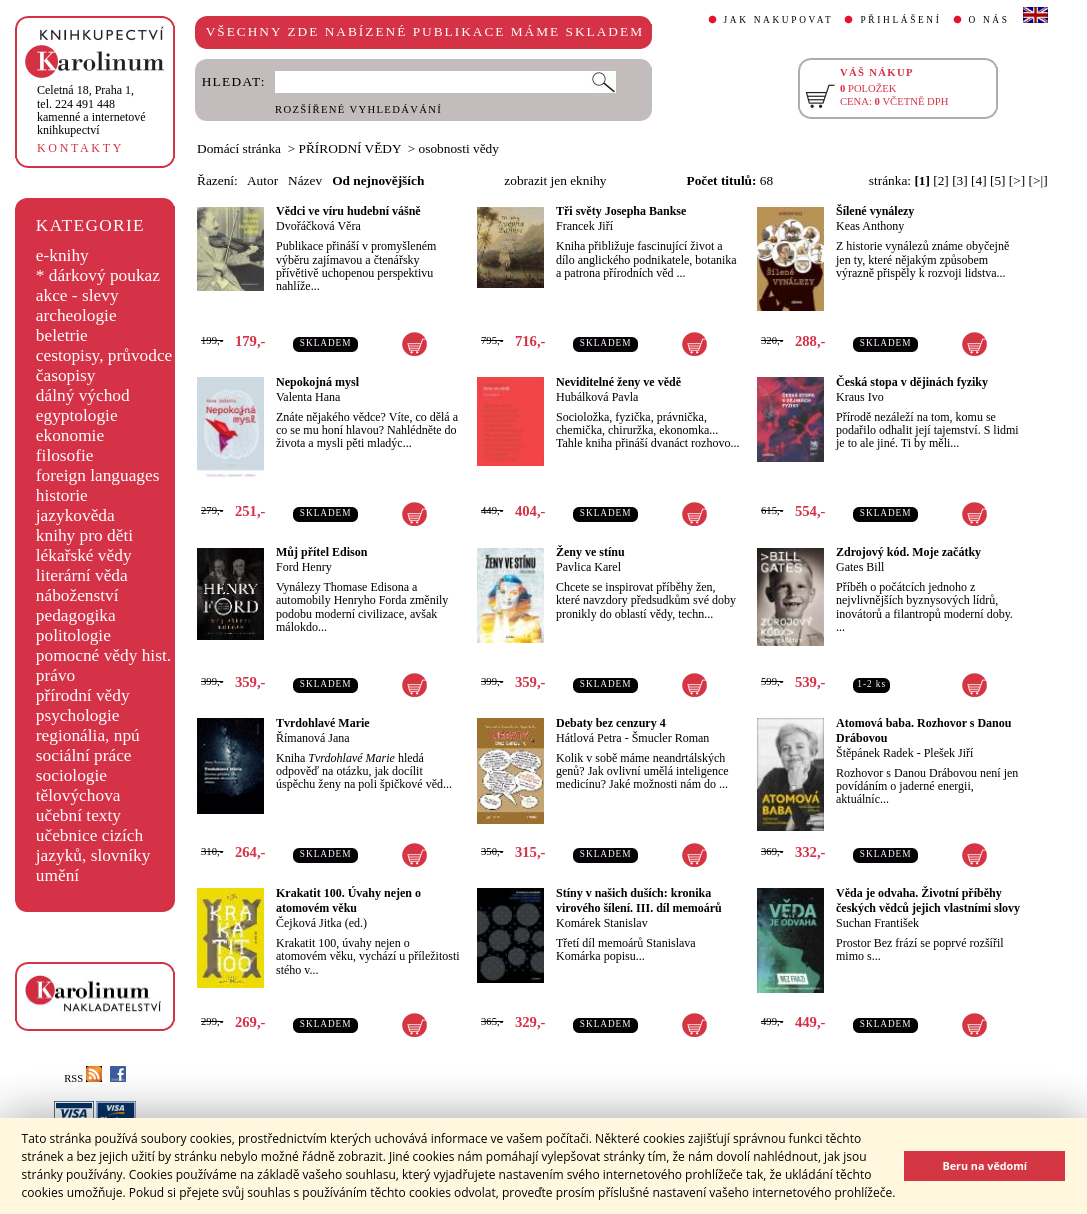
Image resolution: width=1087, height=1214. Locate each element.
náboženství (77, 595)
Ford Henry (304, 567)
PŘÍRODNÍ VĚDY (350, 148)
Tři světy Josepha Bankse (621, 211)
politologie (73, 635)
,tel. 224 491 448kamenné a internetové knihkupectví (91, 110)
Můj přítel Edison (321, 552)
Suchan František (877, 923)
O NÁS (989, 20)
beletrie (62, 335)
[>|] (1038, 180)
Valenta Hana (308, 397)
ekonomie (70, 435)
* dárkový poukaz (98, 275)
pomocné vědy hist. (103, 655)
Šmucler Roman (671, 738)
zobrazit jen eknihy (555, 180)
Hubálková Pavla (597, 397)
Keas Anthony (870, 226)
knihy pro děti (84, 535)
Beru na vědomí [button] (984, 1165)
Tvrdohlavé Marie (323, 723)
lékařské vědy (84, 555)
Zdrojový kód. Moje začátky (908, 552)
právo (55, 675)
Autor (262, 180)
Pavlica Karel (588, 567)
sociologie (71, 775)
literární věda (82, 575)
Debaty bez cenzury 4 (611, 723)
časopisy (66, 375)
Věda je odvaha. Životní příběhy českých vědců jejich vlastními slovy (928, 900)
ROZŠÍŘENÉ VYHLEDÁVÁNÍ (358, 109)
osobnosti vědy (459, 148)
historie (62, 495)
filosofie (65, 455)
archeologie (76, 315)
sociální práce (84, 755)
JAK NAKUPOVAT (779, 20)
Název (305, 180)
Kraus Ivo (860, 397)
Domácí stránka (239, 148)
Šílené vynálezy (875, 211)
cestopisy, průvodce (104, 355)
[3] (960, 180)
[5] (998, 180)
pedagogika (76, 615)
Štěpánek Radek (875, 753)
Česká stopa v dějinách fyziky (912, 382)
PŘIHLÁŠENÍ (900, 20)
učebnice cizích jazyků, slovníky (93, 845)
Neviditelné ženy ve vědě (618, 382)
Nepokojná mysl (317, 382)
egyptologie (77, 415)
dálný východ (83, 395)
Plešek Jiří (949, 753)
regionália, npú (88, 735)
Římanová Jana (313, 738)
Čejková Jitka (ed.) (321, 923)
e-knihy (62, 255)
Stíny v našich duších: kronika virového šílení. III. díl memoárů (639, 900)
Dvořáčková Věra (318, 226)
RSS (83, 1078)
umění (57, 875)
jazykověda (75, 515)
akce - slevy (77, 295)
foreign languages (98, 475)
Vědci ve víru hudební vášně (348, 211)
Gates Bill (860, 567)
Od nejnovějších (378, 180)
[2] (941, 180)
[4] (979, 180)
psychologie (78, 715)
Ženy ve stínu (590, 552)
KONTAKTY (80, 148)
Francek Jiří (584, 226)
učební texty (78, 815)
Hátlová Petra (589, 738)
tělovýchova (78, 795)
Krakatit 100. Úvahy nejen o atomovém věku (348, 900)
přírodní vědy (83, 695)
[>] (1017, 180)
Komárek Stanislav (602, 923)
